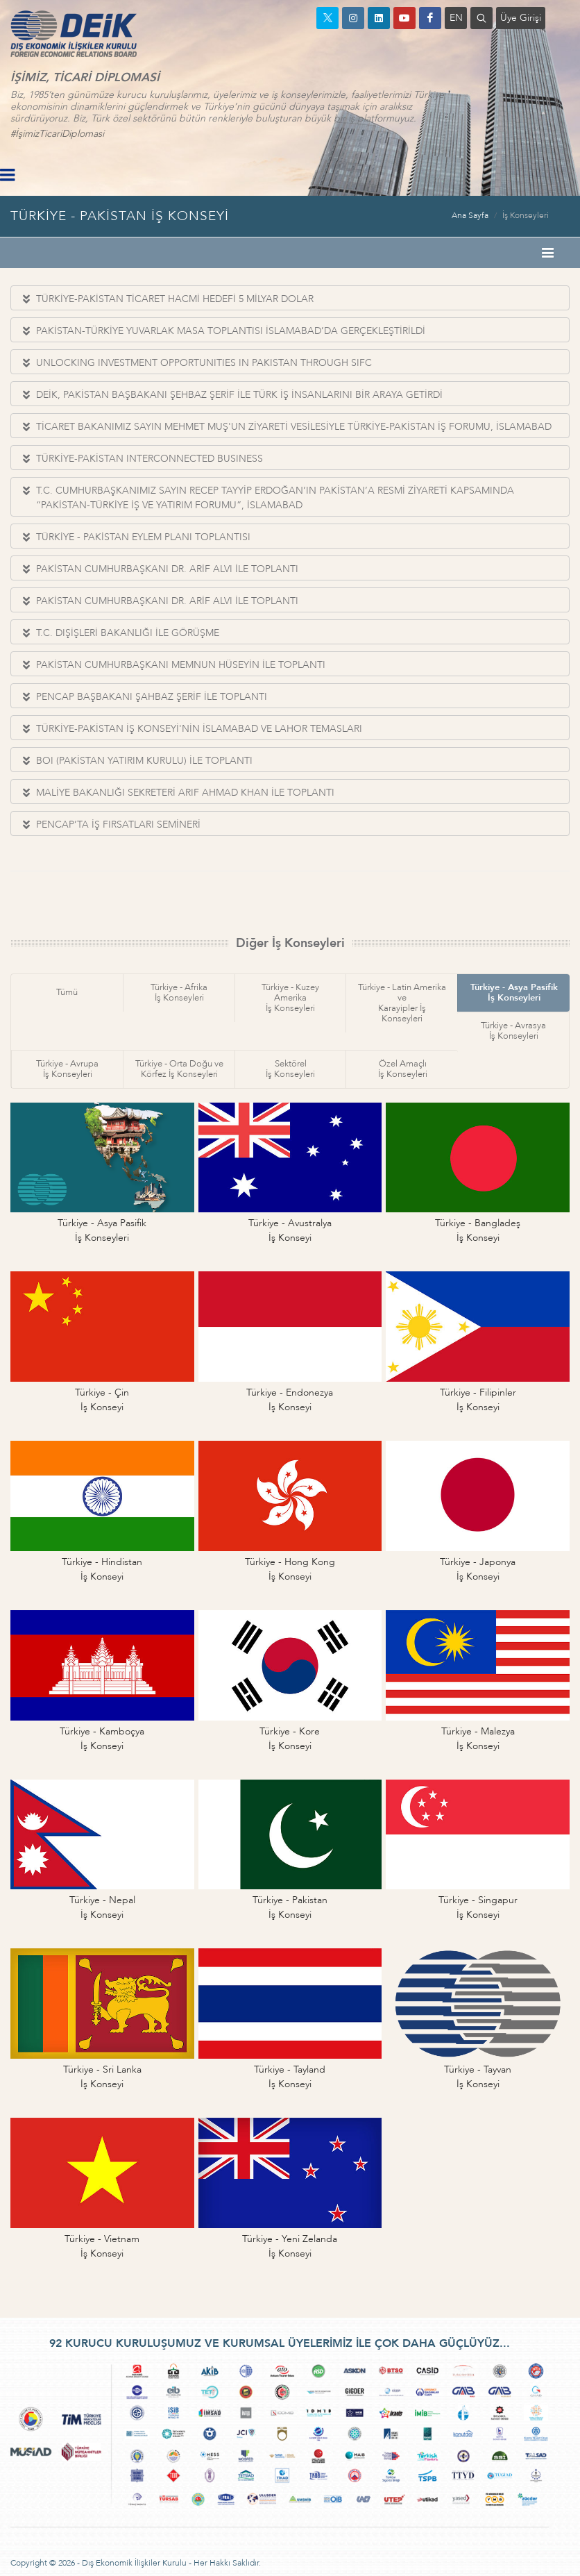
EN (456, 17)
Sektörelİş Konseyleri (290, 1068)
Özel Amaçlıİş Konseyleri (402, 1068)
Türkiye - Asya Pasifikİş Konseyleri (514, 992)
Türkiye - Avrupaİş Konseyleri (67, 1068)
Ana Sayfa (470, 215)
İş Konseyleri (525, 215)
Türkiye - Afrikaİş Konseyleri (179, 992)
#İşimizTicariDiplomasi (57, 134)
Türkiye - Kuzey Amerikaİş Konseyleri (290, 997)
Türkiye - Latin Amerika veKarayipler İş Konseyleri (402, 1003)
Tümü (67, 992)
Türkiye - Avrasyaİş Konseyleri (513, 1030)
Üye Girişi (520, 17)
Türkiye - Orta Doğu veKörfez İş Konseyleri (179, 1068)
